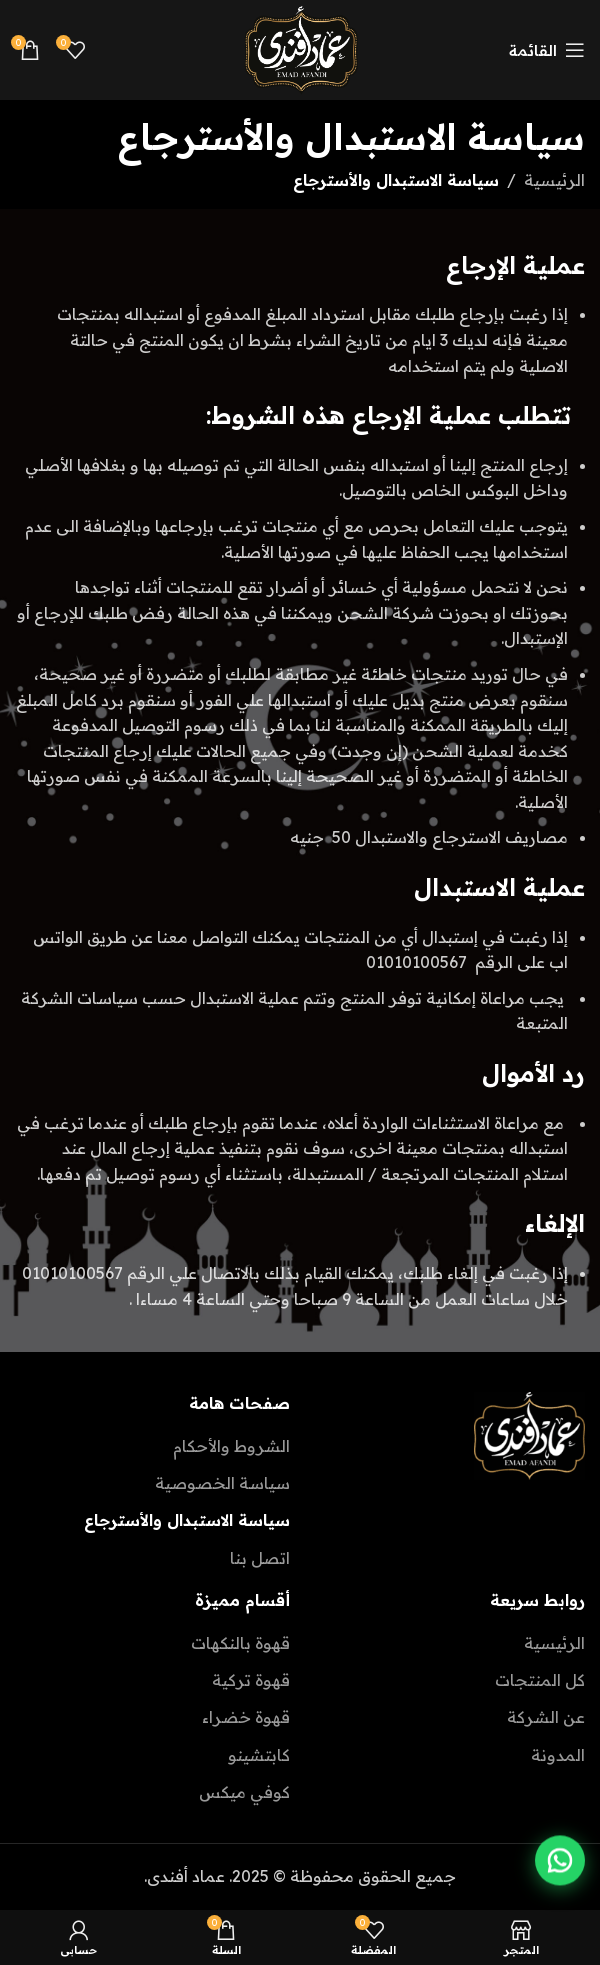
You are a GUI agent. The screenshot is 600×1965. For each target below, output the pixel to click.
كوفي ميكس (244, 1792)
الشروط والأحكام (231, 1446)
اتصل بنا (260, 1558)
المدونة (558, 1755)
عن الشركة (546, 1717)
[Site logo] (300, 48)
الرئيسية (554, 180)
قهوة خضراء (246, 1717)
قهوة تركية (251, 1680)
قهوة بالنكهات (240, 1643)
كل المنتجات (540, 1680)
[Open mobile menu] (547, 50)
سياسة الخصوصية (222, 1483)
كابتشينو (259, 1755)
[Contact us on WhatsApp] (560, 1862)
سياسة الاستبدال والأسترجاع (187, 1520)
